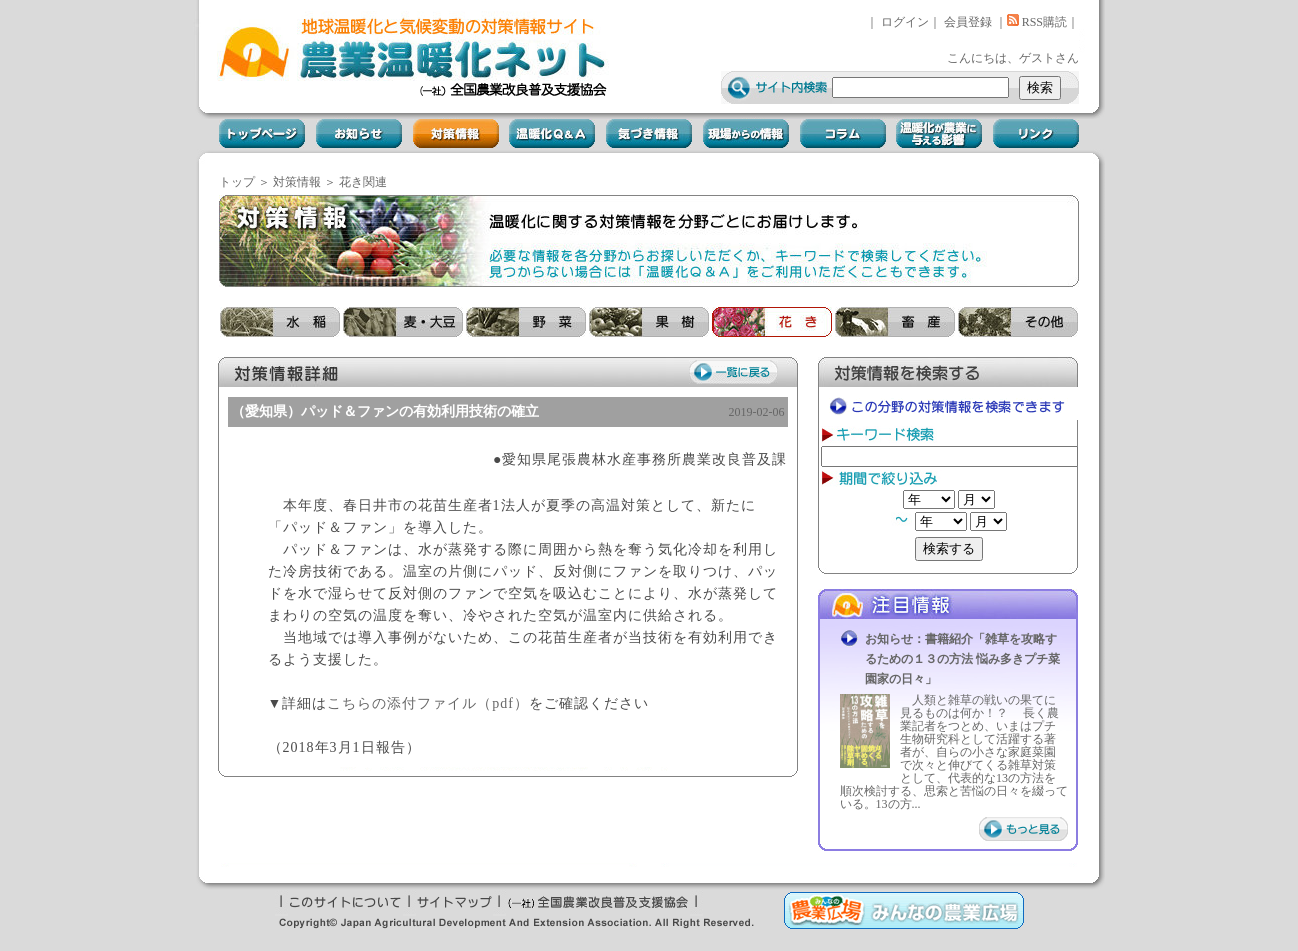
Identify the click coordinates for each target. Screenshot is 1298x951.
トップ (237, 182)
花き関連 (363, 182)
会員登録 (968, 22)
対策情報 (297, 182)
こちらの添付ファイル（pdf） (428, 703)
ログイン (905, 22)
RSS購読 (1037, 22)
